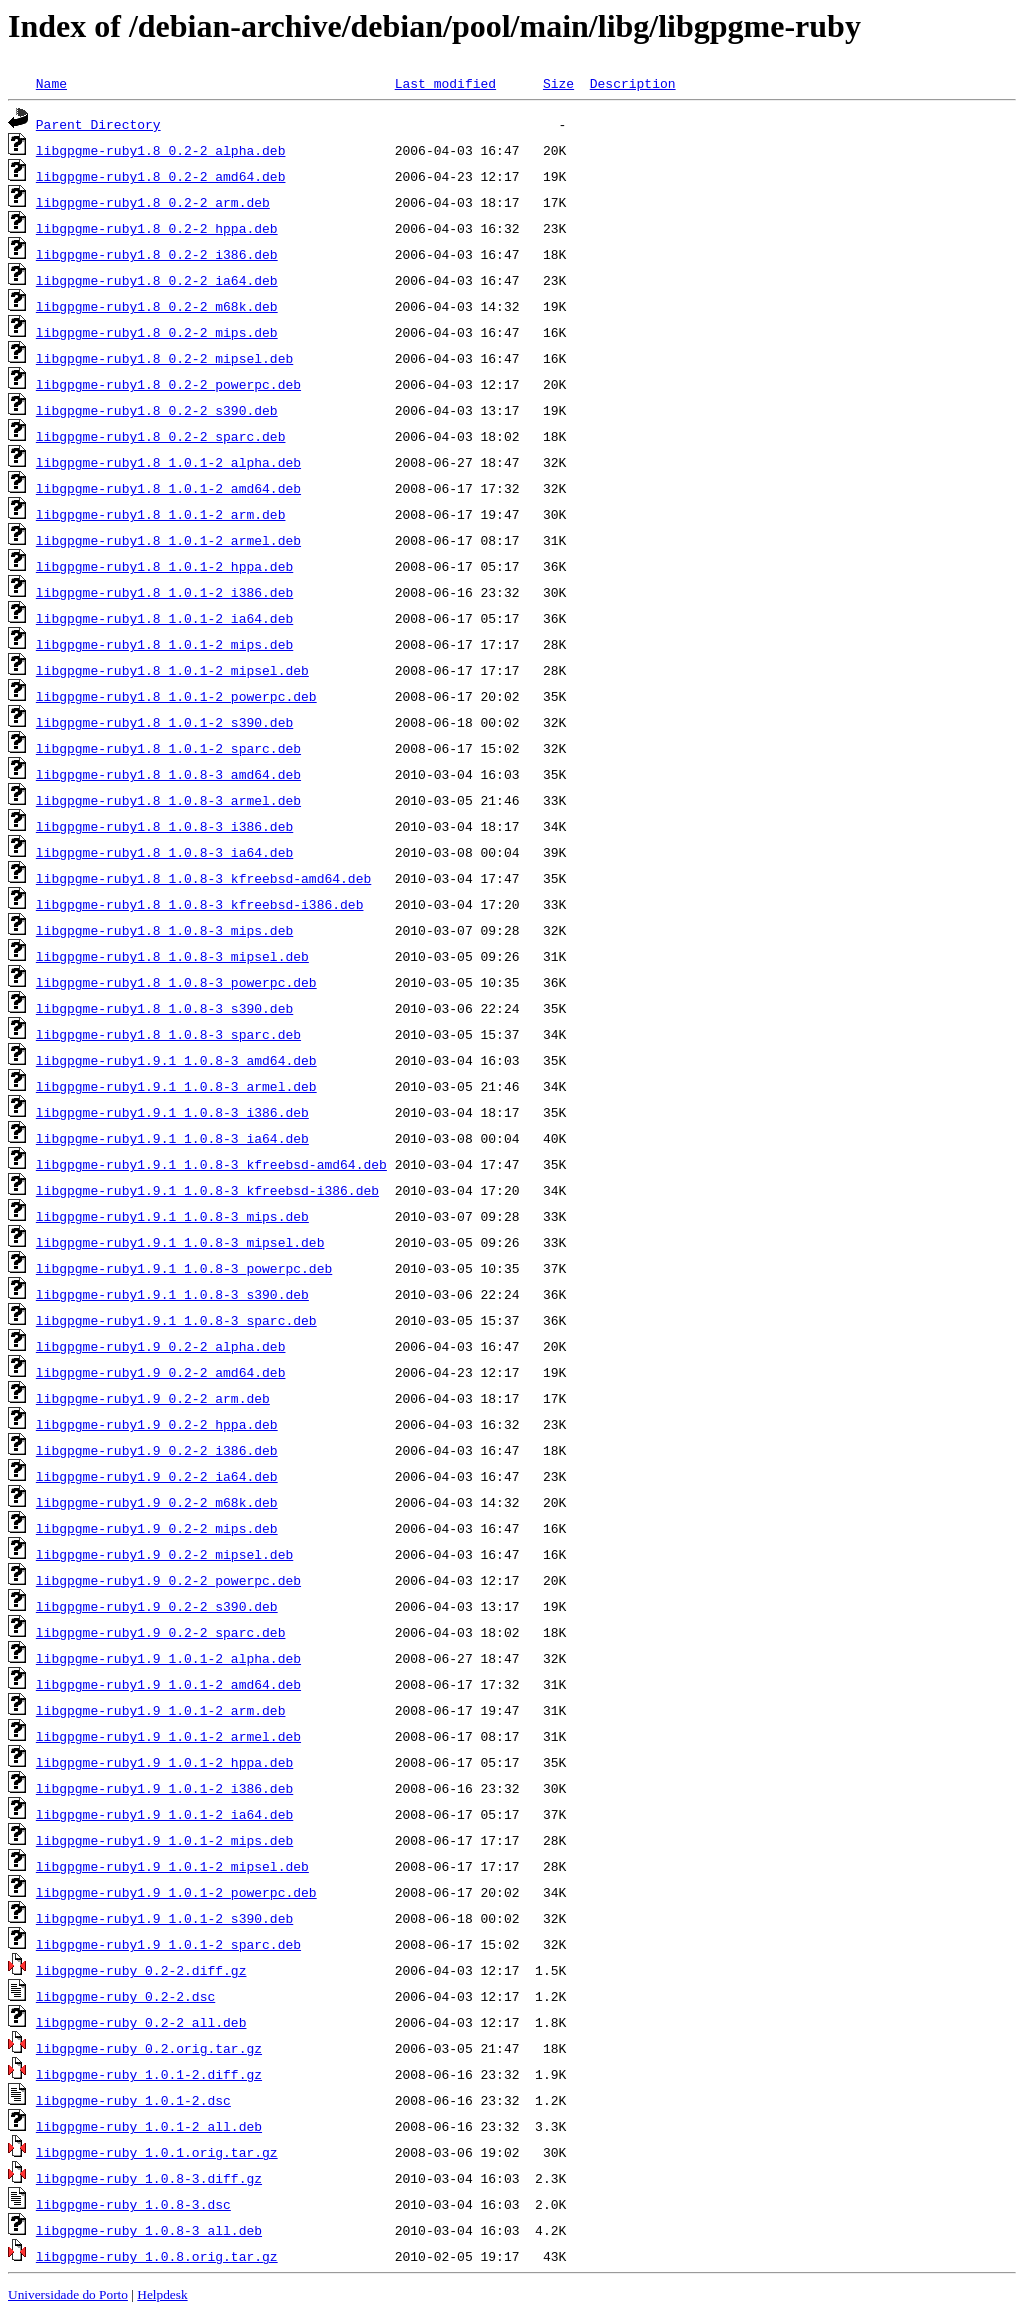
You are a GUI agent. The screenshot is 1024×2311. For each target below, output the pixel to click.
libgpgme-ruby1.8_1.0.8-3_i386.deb (164, 826)
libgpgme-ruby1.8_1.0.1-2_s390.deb (164, 722)
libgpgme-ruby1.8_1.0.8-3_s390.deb (164, 1008)
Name (51, 83)
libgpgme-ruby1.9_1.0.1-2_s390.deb (164, 1918)
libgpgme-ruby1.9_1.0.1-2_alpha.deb (168, 1658)
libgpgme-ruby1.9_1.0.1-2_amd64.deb (168, 1684)
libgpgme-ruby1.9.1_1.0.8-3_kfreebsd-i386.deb (207, 1190)
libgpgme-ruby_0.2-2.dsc (125, 1996)
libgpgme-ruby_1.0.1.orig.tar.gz (157, 2152)
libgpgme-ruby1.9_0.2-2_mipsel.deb (164, 1554)
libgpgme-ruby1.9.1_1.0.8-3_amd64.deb (176, 1060)
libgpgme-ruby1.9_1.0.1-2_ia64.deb (164, 1814)
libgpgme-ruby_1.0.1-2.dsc (133, 2100)
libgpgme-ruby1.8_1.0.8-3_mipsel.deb (172, 956)
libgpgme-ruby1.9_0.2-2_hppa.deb (157, 1424)
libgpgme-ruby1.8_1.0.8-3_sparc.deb (168, 1034)
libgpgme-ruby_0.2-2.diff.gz (141, 1970)
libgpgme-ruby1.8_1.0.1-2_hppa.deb (164, 566)
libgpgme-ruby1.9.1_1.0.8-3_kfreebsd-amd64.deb (211, 1164)
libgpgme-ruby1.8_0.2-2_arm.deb (153, 202)
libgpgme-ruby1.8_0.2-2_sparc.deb (161, 436)
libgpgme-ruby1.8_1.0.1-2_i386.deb (164, 592)
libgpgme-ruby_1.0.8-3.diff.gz (149, 2178)
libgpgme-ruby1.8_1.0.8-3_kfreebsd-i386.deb (200, 904)
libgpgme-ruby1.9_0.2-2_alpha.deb (161, 1346)
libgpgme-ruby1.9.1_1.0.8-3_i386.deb (172, 1112)
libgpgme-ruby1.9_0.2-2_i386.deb (157, 1450)
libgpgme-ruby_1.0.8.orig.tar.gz (157, 2256)
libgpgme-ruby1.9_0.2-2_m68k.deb (157, 1502)
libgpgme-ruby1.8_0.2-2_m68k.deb (157, 306)
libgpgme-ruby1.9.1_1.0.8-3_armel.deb (176, 1086)
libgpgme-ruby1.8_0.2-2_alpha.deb (161, 150)
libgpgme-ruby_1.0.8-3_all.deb (149, 2230)
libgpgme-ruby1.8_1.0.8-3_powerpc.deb (176, 982)
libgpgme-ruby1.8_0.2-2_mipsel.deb (164, 358)
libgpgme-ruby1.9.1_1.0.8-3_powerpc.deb (184, 1268)
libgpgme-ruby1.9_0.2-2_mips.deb (157, 1528)
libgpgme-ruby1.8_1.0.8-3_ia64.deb (164, 852)
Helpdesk (162, 2294)
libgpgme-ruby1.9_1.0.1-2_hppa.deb (164, 1762)
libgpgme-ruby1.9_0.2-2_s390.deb (157, 1606)
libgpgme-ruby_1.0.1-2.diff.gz (149, 2074)
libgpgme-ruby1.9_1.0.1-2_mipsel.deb (172, 1866)
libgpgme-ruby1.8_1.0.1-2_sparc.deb (168, 748)
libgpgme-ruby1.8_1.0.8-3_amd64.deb (168, 774)
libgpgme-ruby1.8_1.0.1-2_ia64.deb (164, 618)
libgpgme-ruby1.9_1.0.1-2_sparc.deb (168, 1944)
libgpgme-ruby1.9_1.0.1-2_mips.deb (164, 1840)
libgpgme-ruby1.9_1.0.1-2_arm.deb (161, 1710)
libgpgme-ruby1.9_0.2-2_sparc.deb (161, 1632)
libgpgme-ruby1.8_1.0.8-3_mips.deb (164, 930)
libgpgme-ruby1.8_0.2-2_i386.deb (157, 254)
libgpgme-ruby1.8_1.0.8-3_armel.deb (168, 800)
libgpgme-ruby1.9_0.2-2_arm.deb (153, 1398)
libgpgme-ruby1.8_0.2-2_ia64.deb (157, 280)
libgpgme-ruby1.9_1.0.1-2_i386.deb (164, 1788)
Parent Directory (98, 124)
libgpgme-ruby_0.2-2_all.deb (141, 2022)
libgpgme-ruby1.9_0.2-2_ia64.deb (157, 1476)
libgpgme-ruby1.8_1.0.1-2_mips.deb (164, 644)
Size (558, 83)
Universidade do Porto (68, 2294)
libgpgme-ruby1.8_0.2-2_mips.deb (157, 332)
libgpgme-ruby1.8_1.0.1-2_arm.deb (161, 514)
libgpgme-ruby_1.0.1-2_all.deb (149, 2126)
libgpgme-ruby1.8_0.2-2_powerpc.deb (168, 384)
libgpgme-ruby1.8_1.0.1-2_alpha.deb (168, 462)
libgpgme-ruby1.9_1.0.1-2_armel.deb (168, 1736)
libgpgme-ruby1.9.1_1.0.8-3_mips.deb (172, 1216)
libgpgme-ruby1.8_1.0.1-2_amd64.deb (168, 488)
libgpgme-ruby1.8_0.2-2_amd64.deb (161, 176)
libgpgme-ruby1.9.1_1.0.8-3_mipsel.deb (180, 1242)
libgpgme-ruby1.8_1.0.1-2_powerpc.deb (176, 696)
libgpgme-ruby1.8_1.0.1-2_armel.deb (168, 540)
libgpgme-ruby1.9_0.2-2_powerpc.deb (168, 1580)
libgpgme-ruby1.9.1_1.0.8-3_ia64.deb (172, 1138)
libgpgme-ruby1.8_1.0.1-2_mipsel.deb (172, 670)
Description (633, 83)
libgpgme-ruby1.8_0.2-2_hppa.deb (157, 228)
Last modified (445, 83)
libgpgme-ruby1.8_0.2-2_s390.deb (157, 410)
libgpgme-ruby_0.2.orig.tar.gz (149, 2048)
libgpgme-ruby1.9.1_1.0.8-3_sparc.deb (176, 1320)
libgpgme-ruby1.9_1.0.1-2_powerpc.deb (176, 1892)
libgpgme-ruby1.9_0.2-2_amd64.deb (161, 1372)
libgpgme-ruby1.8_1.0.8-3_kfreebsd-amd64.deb (203, 878)
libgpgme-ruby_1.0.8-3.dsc (133, 2204)
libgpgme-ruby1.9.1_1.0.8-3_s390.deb (172, 1294)
